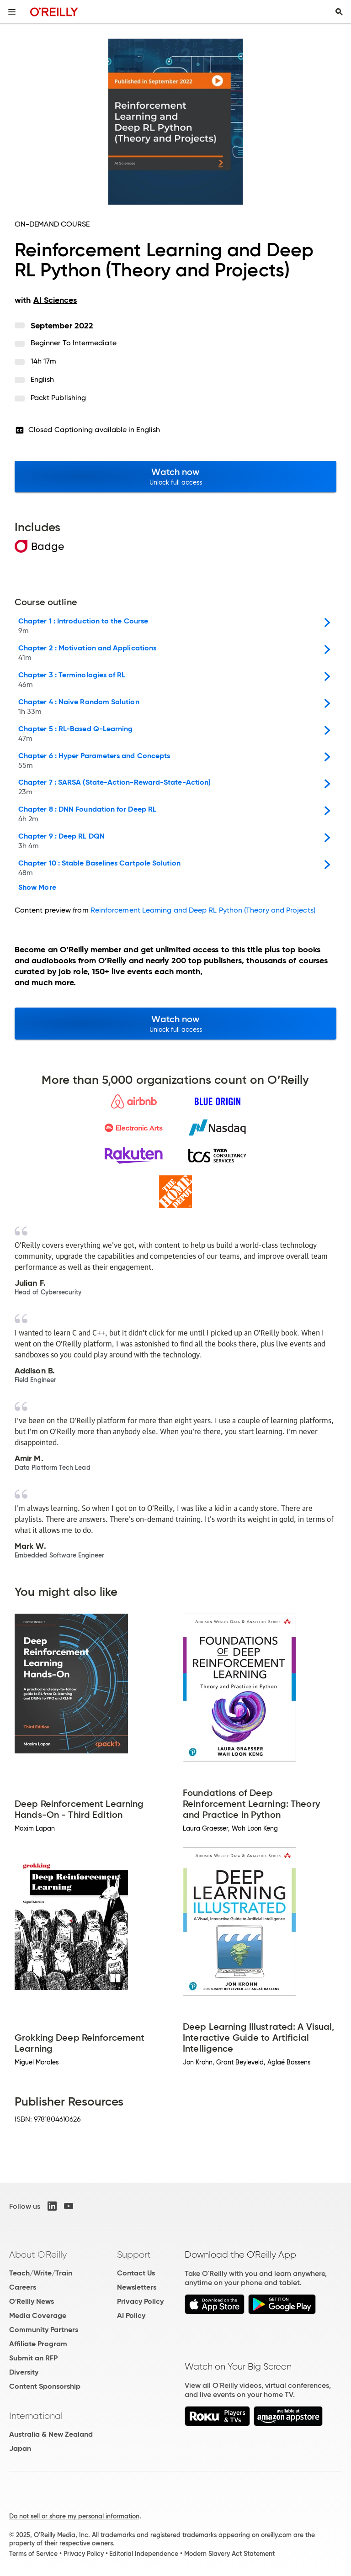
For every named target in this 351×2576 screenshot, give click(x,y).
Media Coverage (37, 2315)
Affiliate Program (38, 2344)
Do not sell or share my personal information (74, 2516)
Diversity (23, 2372)
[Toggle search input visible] (339, 12)
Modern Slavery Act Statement (229, 2554)
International (36, 2415)
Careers (22, 2287)
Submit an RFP (33, 2358)
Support (134, 2254)
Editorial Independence (143, 2554)
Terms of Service (33, 2554)
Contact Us (136, 2273)
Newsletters (136, 2287)
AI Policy (131, 2315)
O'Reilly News (31, 2301)
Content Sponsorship (44, 2386)
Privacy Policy (140, 2301)
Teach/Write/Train (40, 2273)
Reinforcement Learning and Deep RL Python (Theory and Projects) (202, 910)
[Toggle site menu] (12, 12)
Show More (37, 887)
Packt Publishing (58, 397)
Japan (20, 2448)
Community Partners (43, 2329)
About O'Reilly (38, 2254)
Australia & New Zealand (51, 2434)
